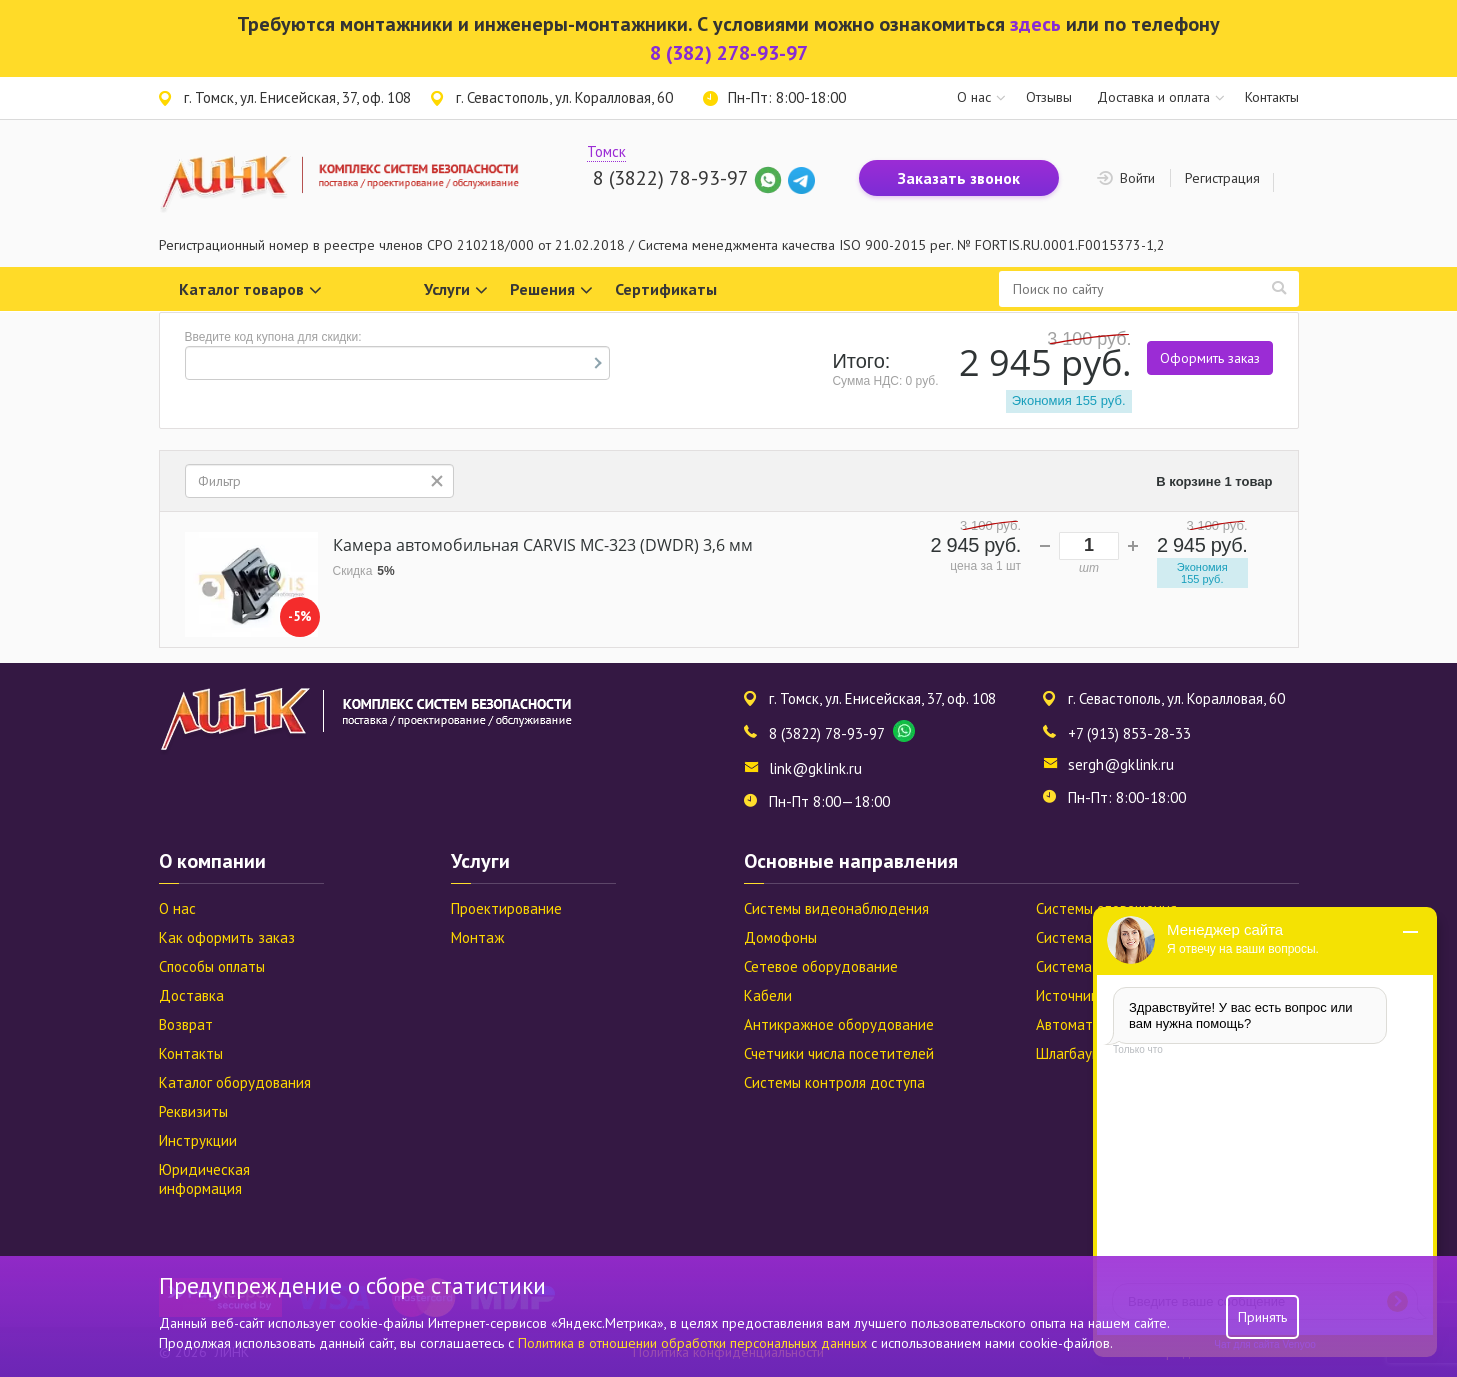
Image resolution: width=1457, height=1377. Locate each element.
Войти (1137, 178)
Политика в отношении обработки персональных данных (694, 1343)
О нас (974, 97)
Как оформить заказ (227, 937)
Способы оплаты (212, 966)
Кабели (768, 995)
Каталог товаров (250, 290)
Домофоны (780, 937)
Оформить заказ (1210, 358)
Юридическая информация (204, 1179)
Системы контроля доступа (834, 1082)
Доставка (191, 995)
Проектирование (506, 908)
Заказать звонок (959, 178)
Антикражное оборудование (839, 1024)
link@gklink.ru (815, 768)
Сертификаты (666, 289)
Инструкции (198, 1140)
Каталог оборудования (235, 1082)
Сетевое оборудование (821, 966)
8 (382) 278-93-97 (729, 53)
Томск (606, 151)
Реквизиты (193, 1111)
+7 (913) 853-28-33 (1129, 733)
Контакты (1272, 97)
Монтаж (477, 937)
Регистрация (1222, 178)
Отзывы (1049, 97)
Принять (1262, 1317)
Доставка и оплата (1153, 97)
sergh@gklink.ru (1121, 764)
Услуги (456, 290)
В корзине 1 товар (1214, 481)
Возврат (186, 1024)
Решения (551, 290)
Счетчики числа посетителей (839, 1053)
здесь (1035, 24)
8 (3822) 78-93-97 (670, 178)
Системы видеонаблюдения (836, 908)
